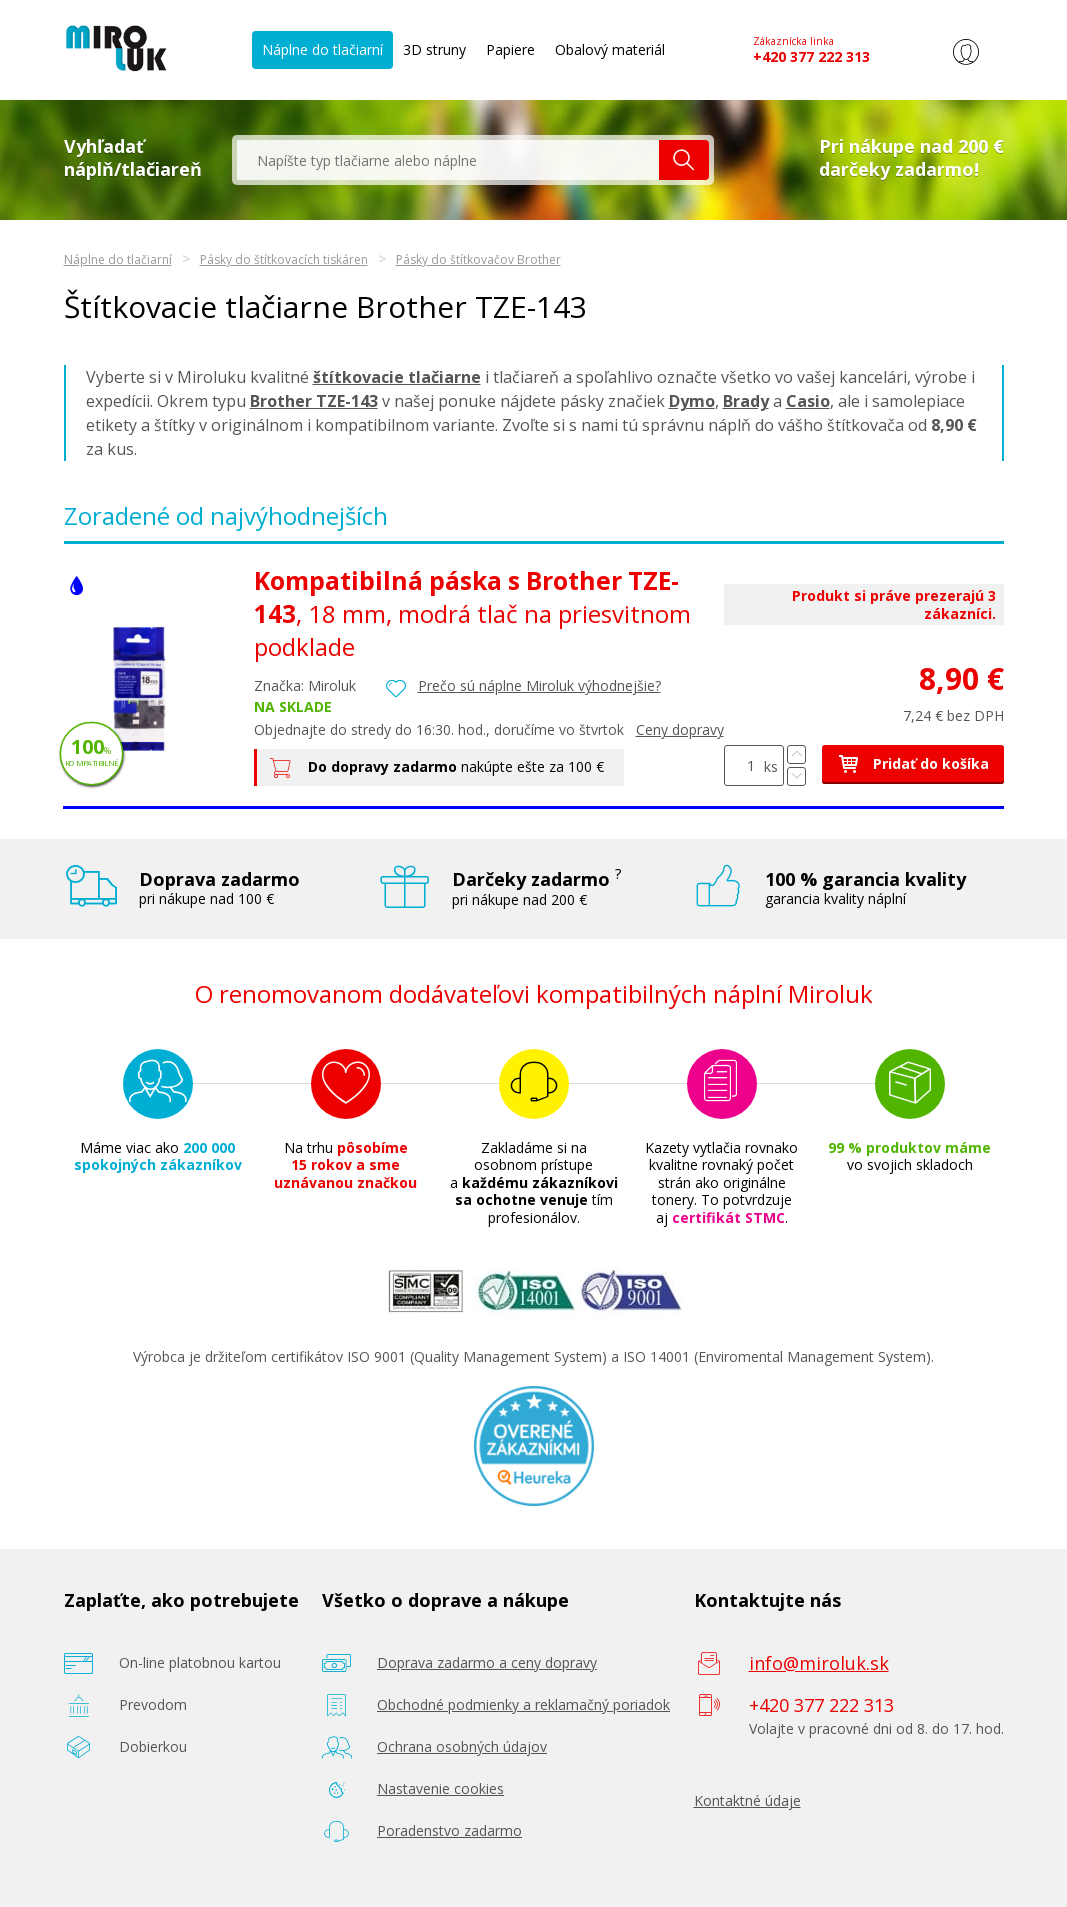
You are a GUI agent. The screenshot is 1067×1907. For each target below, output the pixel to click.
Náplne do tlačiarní (322, 49)
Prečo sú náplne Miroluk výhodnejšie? (539, 685)
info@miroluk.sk (819, 1662)
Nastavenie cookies (440, 1787)
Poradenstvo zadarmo (449, 1829)
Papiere (510, 49)
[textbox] (448, 160)
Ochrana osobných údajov (462, 1745)
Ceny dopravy (680, 728)
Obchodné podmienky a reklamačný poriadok (523, 1703)
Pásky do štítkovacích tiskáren (284, 259)
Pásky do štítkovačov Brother (478, 259)
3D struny (434, 49)
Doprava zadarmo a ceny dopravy (487, 1661)
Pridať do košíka (913, 762)
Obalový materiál (610, 49)
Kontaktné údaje (747, 1799)
